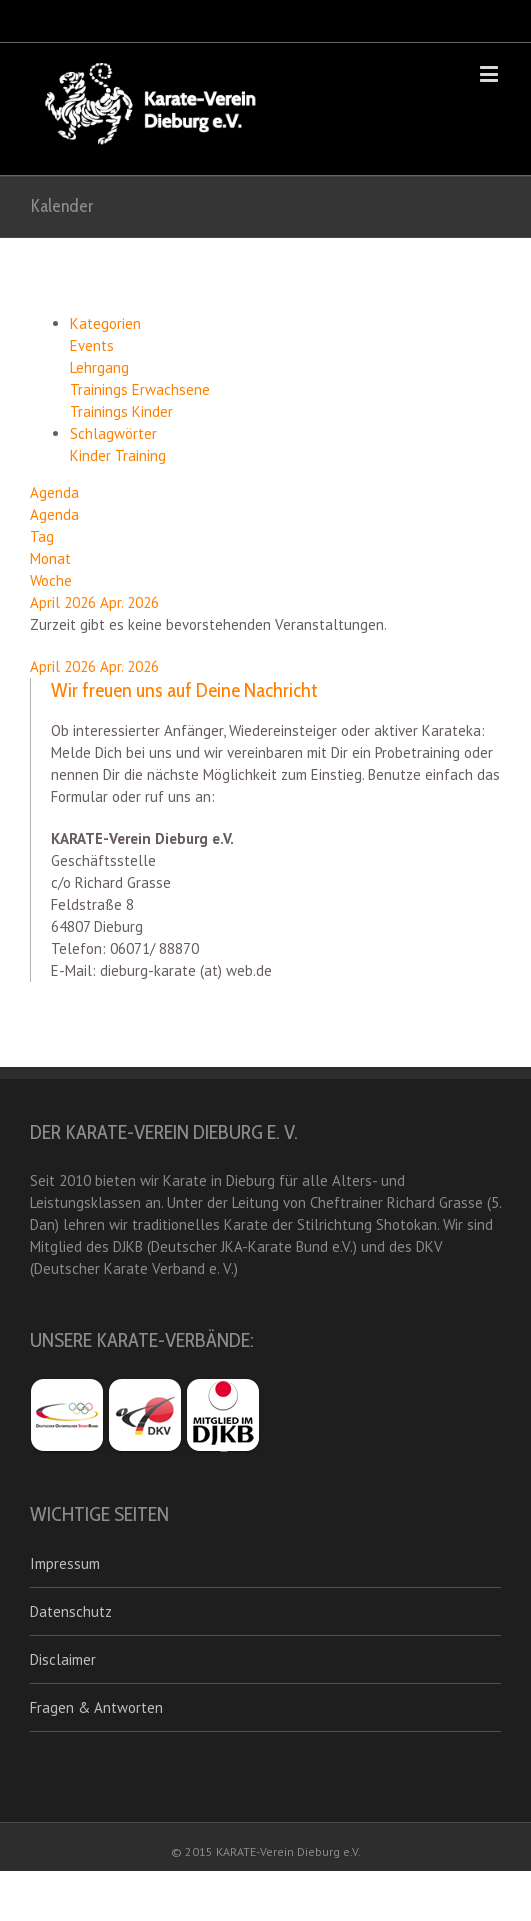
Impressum (65, 1563)
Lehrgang (99, 367)
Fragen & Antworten (96, 1707)
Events (92, 345)
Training (140, 455)
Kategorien (105, 323)
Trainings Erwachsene (140, 389)
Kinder (92, 455)
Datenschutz (71, 1611)
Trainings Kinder (121, 411)
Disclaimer (63, 1659)
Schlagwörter (113, 433)
